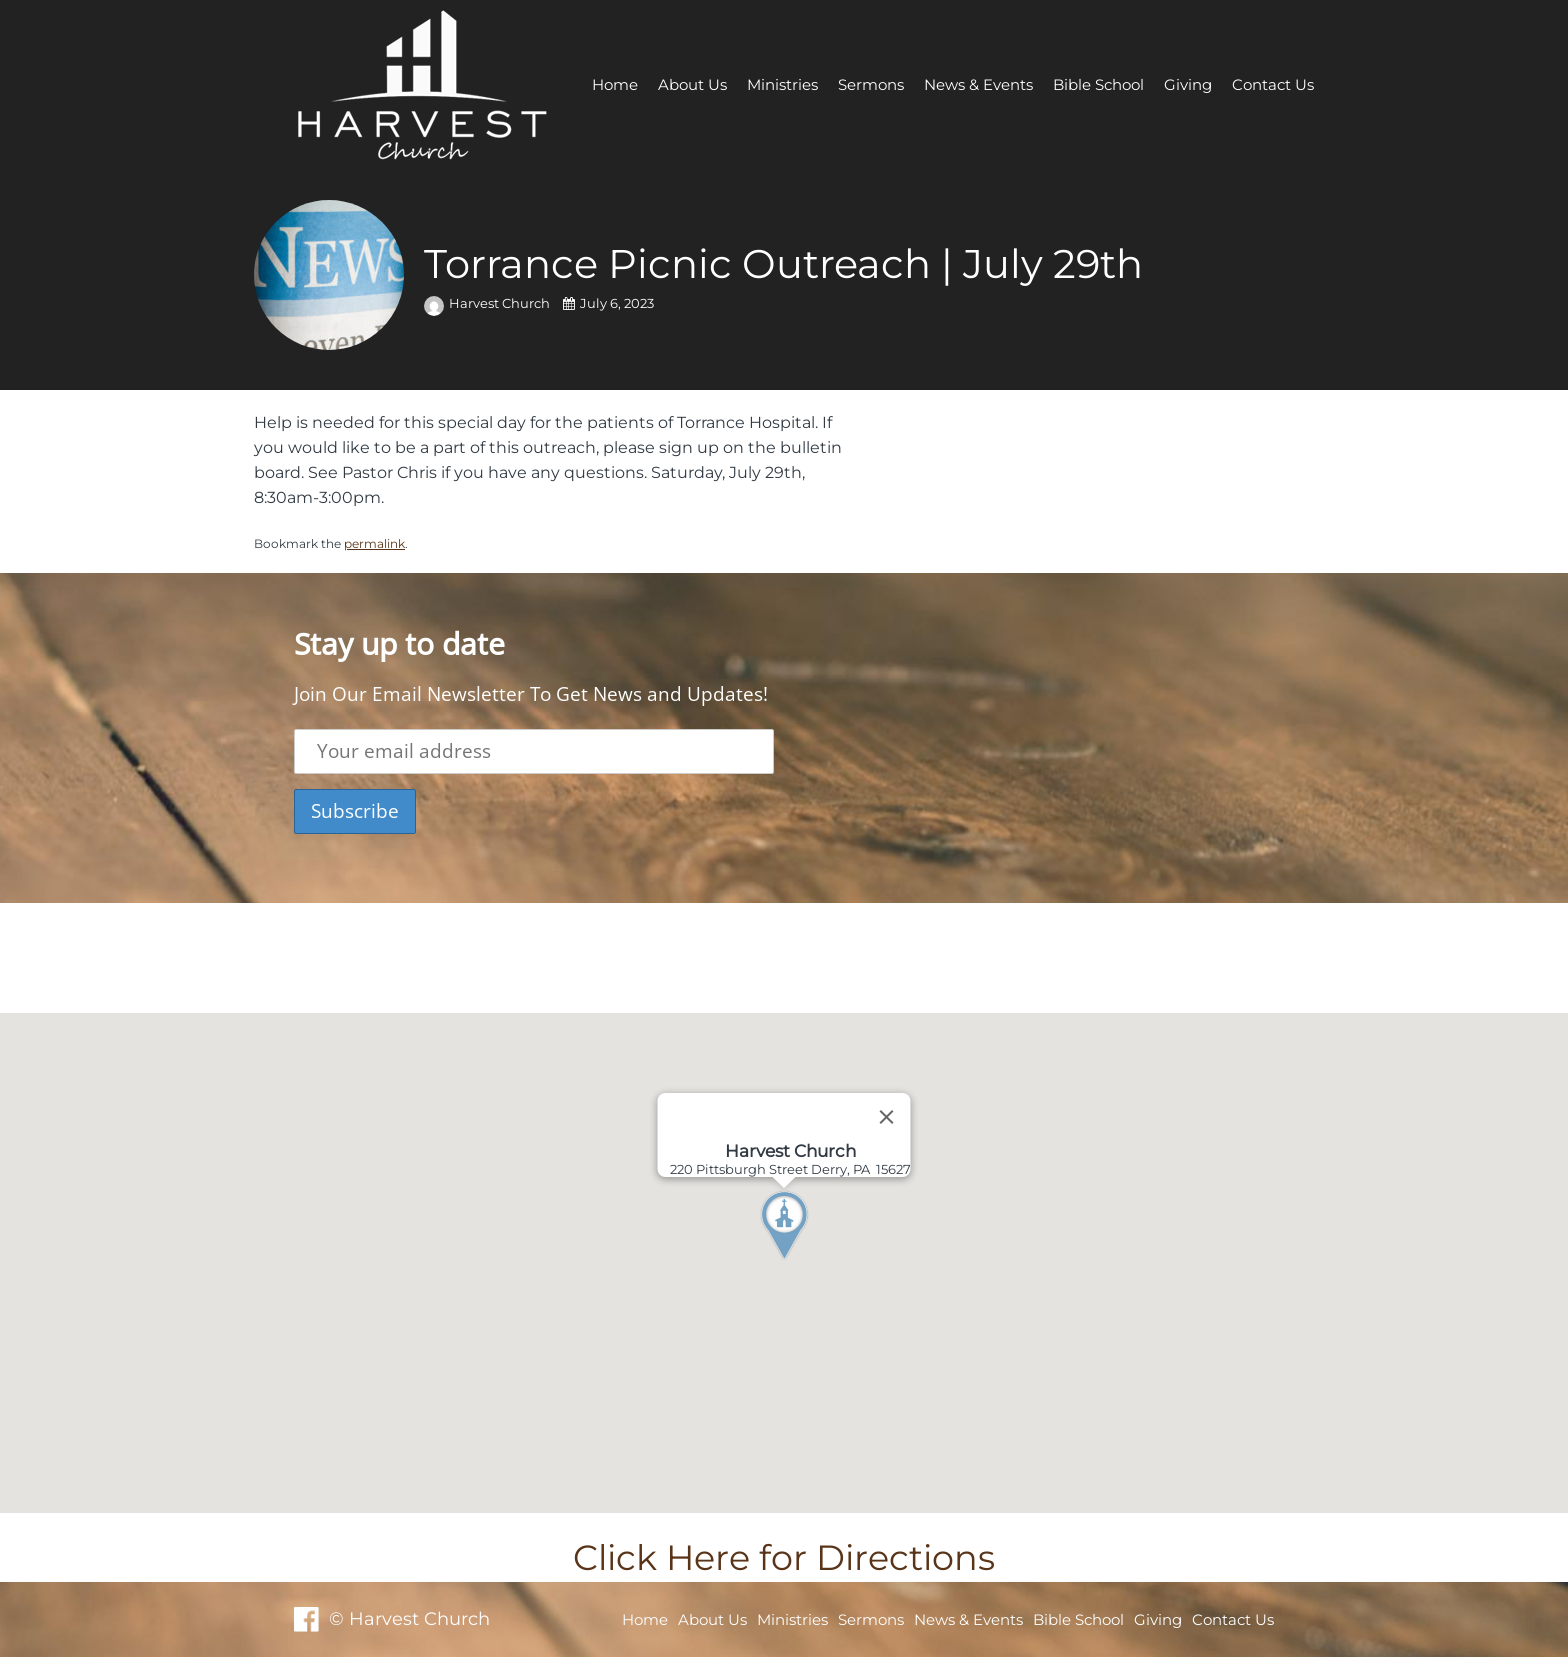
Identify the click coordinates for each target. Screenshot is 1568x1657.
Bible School (1098, 84)
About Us (692, 84)
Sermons (871, 84)
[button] (821, 1263)
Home (615, 84)
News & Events (978, 84)
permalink (374, 543)
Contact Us (1273, 84)
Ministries (782, 84)
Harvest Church (488, 303)
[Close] (887, 1117)
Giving (1188, 84)
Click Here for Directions (784, 1557)
